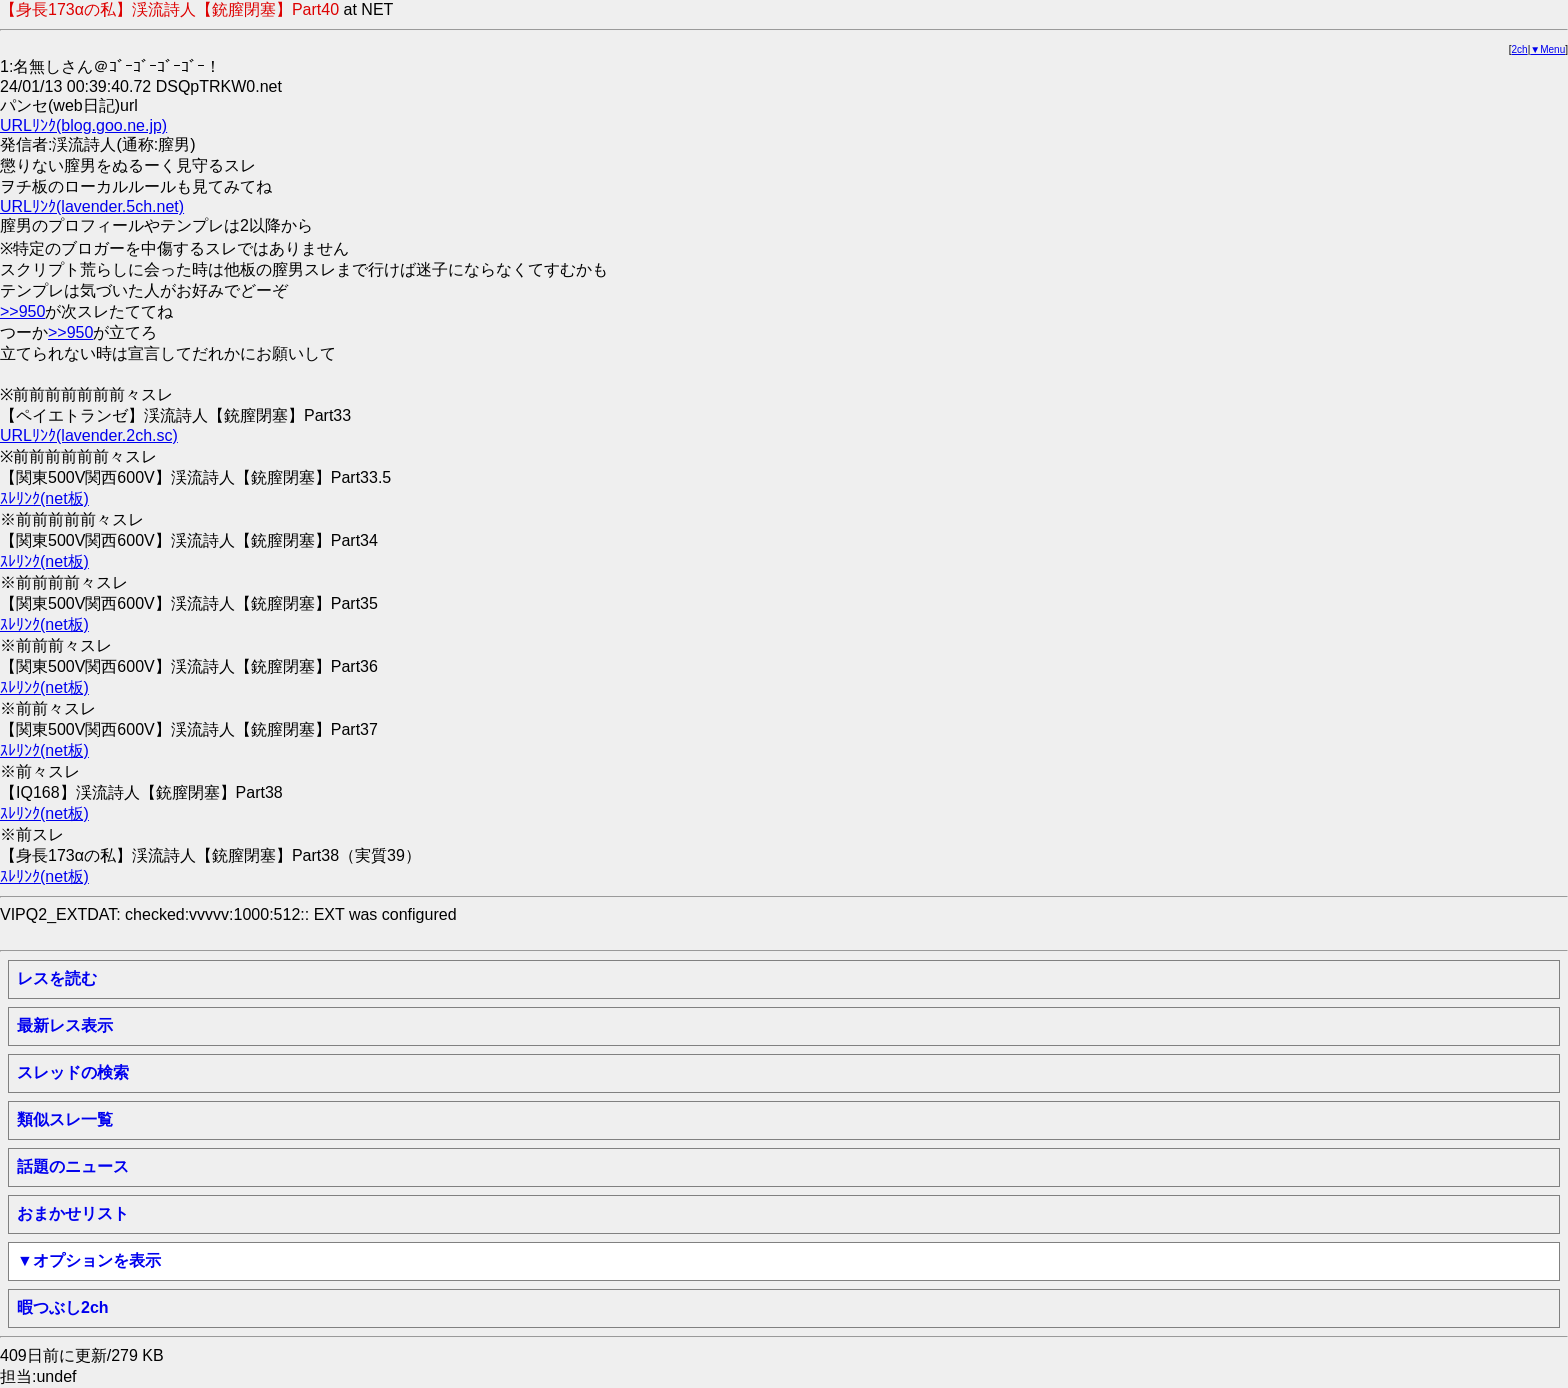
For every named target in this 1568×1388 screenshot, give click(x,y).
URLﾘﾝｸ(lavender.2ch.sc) (89, 435)
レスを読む (57, 978)
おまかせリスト (73, 1213)
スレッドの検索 (73, 1072)
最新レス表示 (65, 1025)
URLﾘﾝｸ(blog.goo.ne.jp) (83, 125)
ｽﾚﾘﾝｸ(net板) (44, 498)
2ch (1520, 49)
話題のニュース (73, 1166)
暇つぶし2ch (63, 1307)
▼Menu (1547, 49)
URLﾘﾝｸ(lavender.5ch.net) (92, 206)
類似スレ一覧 (65, 1119)
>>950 (22, 311)
